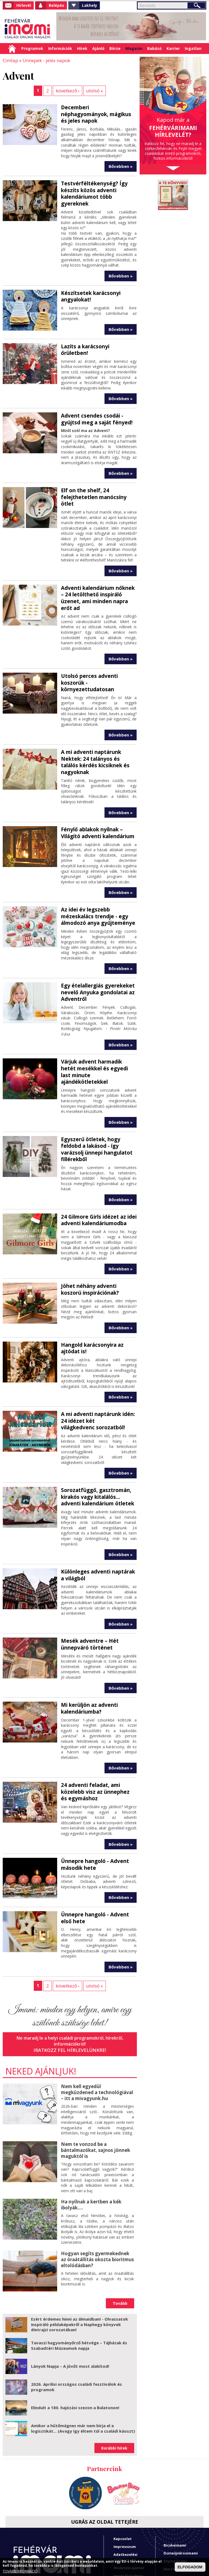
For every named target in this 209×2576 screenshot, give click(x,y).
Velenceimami (176, 2542)
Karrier (173, 48)
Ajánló (98, 48)
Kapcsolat (122, 2480)
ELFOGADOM (190, 2567)
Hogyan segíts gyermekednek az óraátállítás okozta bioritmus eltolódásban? (97, 2200)
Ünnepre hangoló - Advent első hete (99, 1862)
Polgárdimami (176, 2526)
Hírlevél (23, 5)
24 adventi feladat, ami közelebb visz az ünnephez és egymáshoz (96, 1738)
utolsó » (94, 90)
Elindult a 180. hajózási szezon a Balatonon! (75, 2349)
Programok (32, 48)
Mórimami (173, 2518)
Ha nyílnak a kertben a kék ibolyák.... (90, 2147)
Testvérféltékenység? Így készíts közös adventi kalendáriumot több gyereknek (92, 185)
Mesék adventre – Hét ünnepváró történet (88, 1592)
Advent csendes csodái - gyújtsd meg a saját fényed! (95, 401)
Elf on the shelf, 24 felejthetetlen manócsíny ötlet (99, 475)
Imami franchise (128, 2517)
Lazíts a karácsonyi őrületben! (97, 336)
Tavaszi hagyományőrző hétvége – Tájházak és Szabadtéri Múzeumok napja (79, 2287)
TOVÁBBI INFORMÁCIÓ (20, 2571)
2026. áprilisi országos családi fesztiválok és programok (76, 2328)
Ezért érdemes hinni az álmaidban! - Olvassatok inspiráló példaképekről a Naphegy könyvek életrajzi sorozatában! (79, 2266)
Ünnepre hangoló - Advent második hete (93, 1810)
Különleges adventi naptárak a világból (98, 1523)
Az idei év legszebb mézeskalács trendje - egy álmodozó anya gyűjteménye (96, 880)
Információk (60, 48)
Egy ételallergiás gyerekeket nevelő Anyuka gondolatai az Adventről (96, 955)
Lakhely (89, 5)
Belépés (56, 5)
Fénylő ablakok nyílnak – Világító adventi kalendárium (96, 797)
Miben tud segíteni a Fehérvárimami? (127, 2543)
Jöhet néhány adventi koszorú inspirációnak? (97, 1241)
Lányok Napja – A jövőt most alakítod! (70, 2308)
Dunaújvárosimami (181, 2494)
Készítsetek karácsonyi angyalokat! (89, 286)
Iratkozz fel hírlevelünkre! (70, 1995)
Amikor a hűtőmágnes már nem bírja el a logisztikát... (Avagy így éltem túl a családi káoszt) (83, 2370)
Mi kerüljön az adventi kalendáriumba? (88, 1655)
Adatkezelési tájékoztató (125, 2499)
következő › (67, 90)
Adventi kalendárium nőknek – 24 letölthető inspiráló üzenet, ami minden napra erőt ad (98, 569)
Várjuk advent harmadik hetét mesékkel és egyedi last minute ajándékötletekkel (98, 1030)
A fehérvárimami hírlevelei (128, 2528)
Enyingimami (175, 2502)
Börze (115, 48)
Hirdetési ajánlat (129, 2509)
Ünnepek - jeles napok (44, 60)
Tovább (120, 2245)
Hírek (82, 48)
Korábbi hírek (114, 2389)
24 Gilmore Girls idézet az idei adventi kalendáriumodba (97, 1172)
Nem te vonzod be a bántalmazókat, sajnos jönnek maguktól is (94, 2093)
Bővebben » (121, 158)
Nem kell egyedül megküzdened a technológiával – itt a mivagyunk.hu (96, 2036)
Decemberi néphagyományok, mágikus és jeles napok (97, 109)
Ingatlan (193, 48)
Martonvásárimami (181, 2510)
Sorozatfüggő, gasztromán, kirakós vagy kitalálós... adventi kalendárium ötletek (96, 1446)
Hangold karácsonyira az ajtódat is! (91, 1299)
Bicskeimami (175, 2486)
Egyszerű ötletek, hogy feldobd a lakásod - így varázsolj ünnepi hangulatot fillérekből (95, 1103)
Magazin (133, 48)
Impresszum (124, 2488)
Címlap (12, 48)
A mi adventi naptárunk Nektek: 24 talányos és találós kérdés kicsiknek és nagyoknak (98, 727)
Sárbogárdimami (179, 2534)
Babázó (154, 48)
